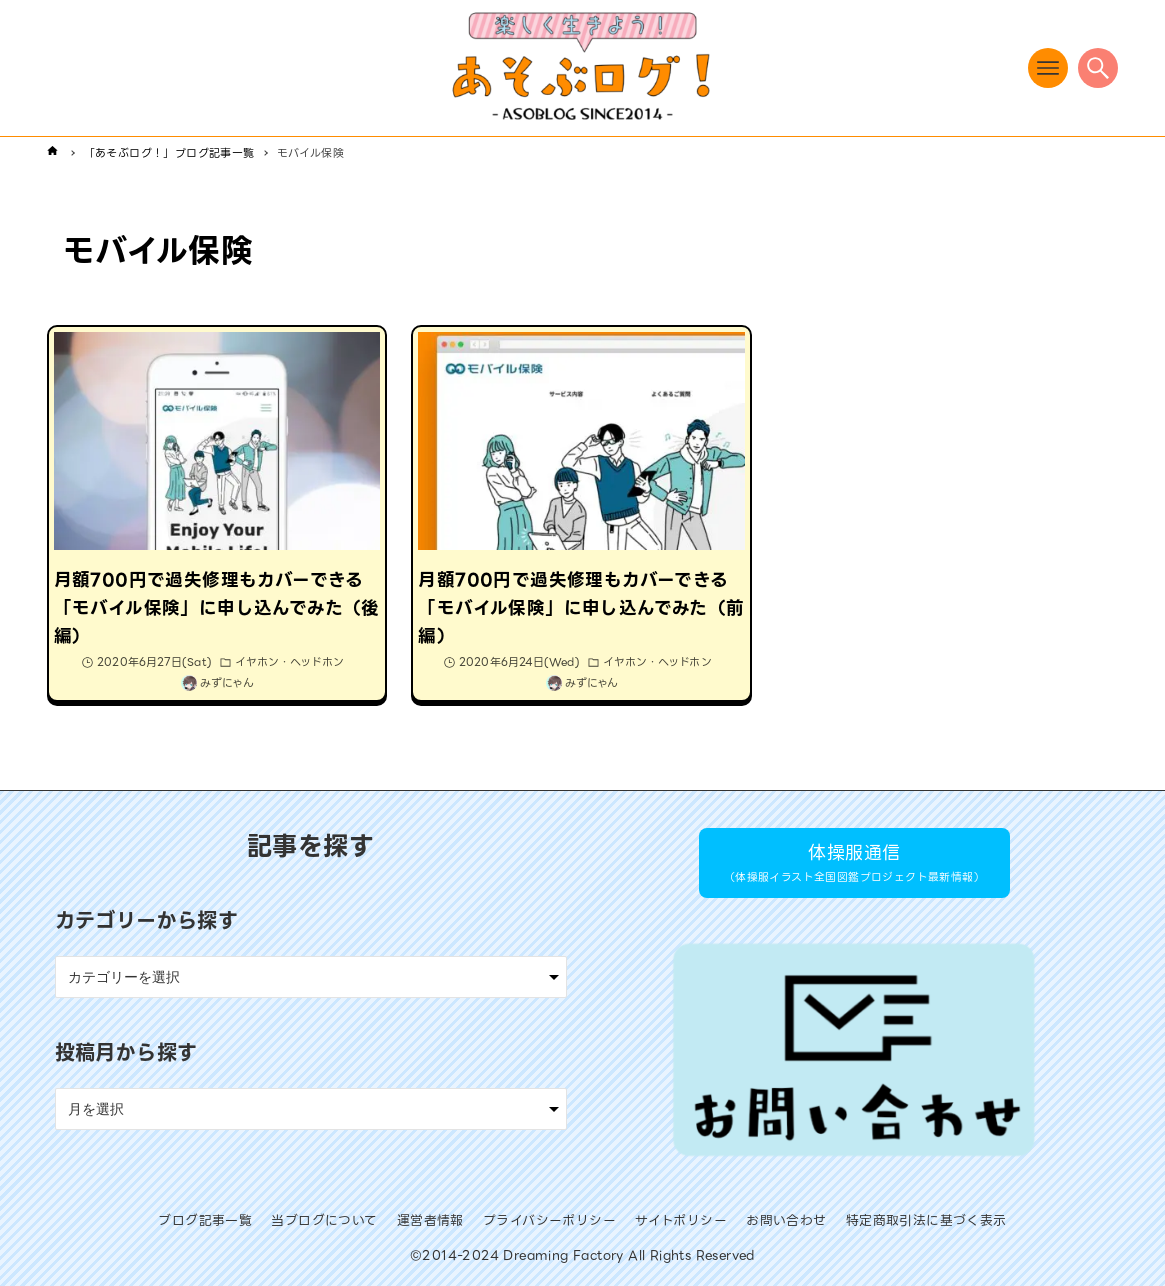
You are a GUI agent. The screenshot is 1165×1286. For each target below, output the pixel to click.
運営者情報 (430, 1220)
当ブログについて (324, 1220)
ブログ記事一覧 (205, 1220)
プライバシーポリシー (549, 1220)
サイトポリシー (681, 1220)
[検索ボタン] (1098, 68)
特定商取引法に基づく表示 (926, 1220)
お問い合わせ (786, 1220)
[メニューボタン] (1048, 68)
